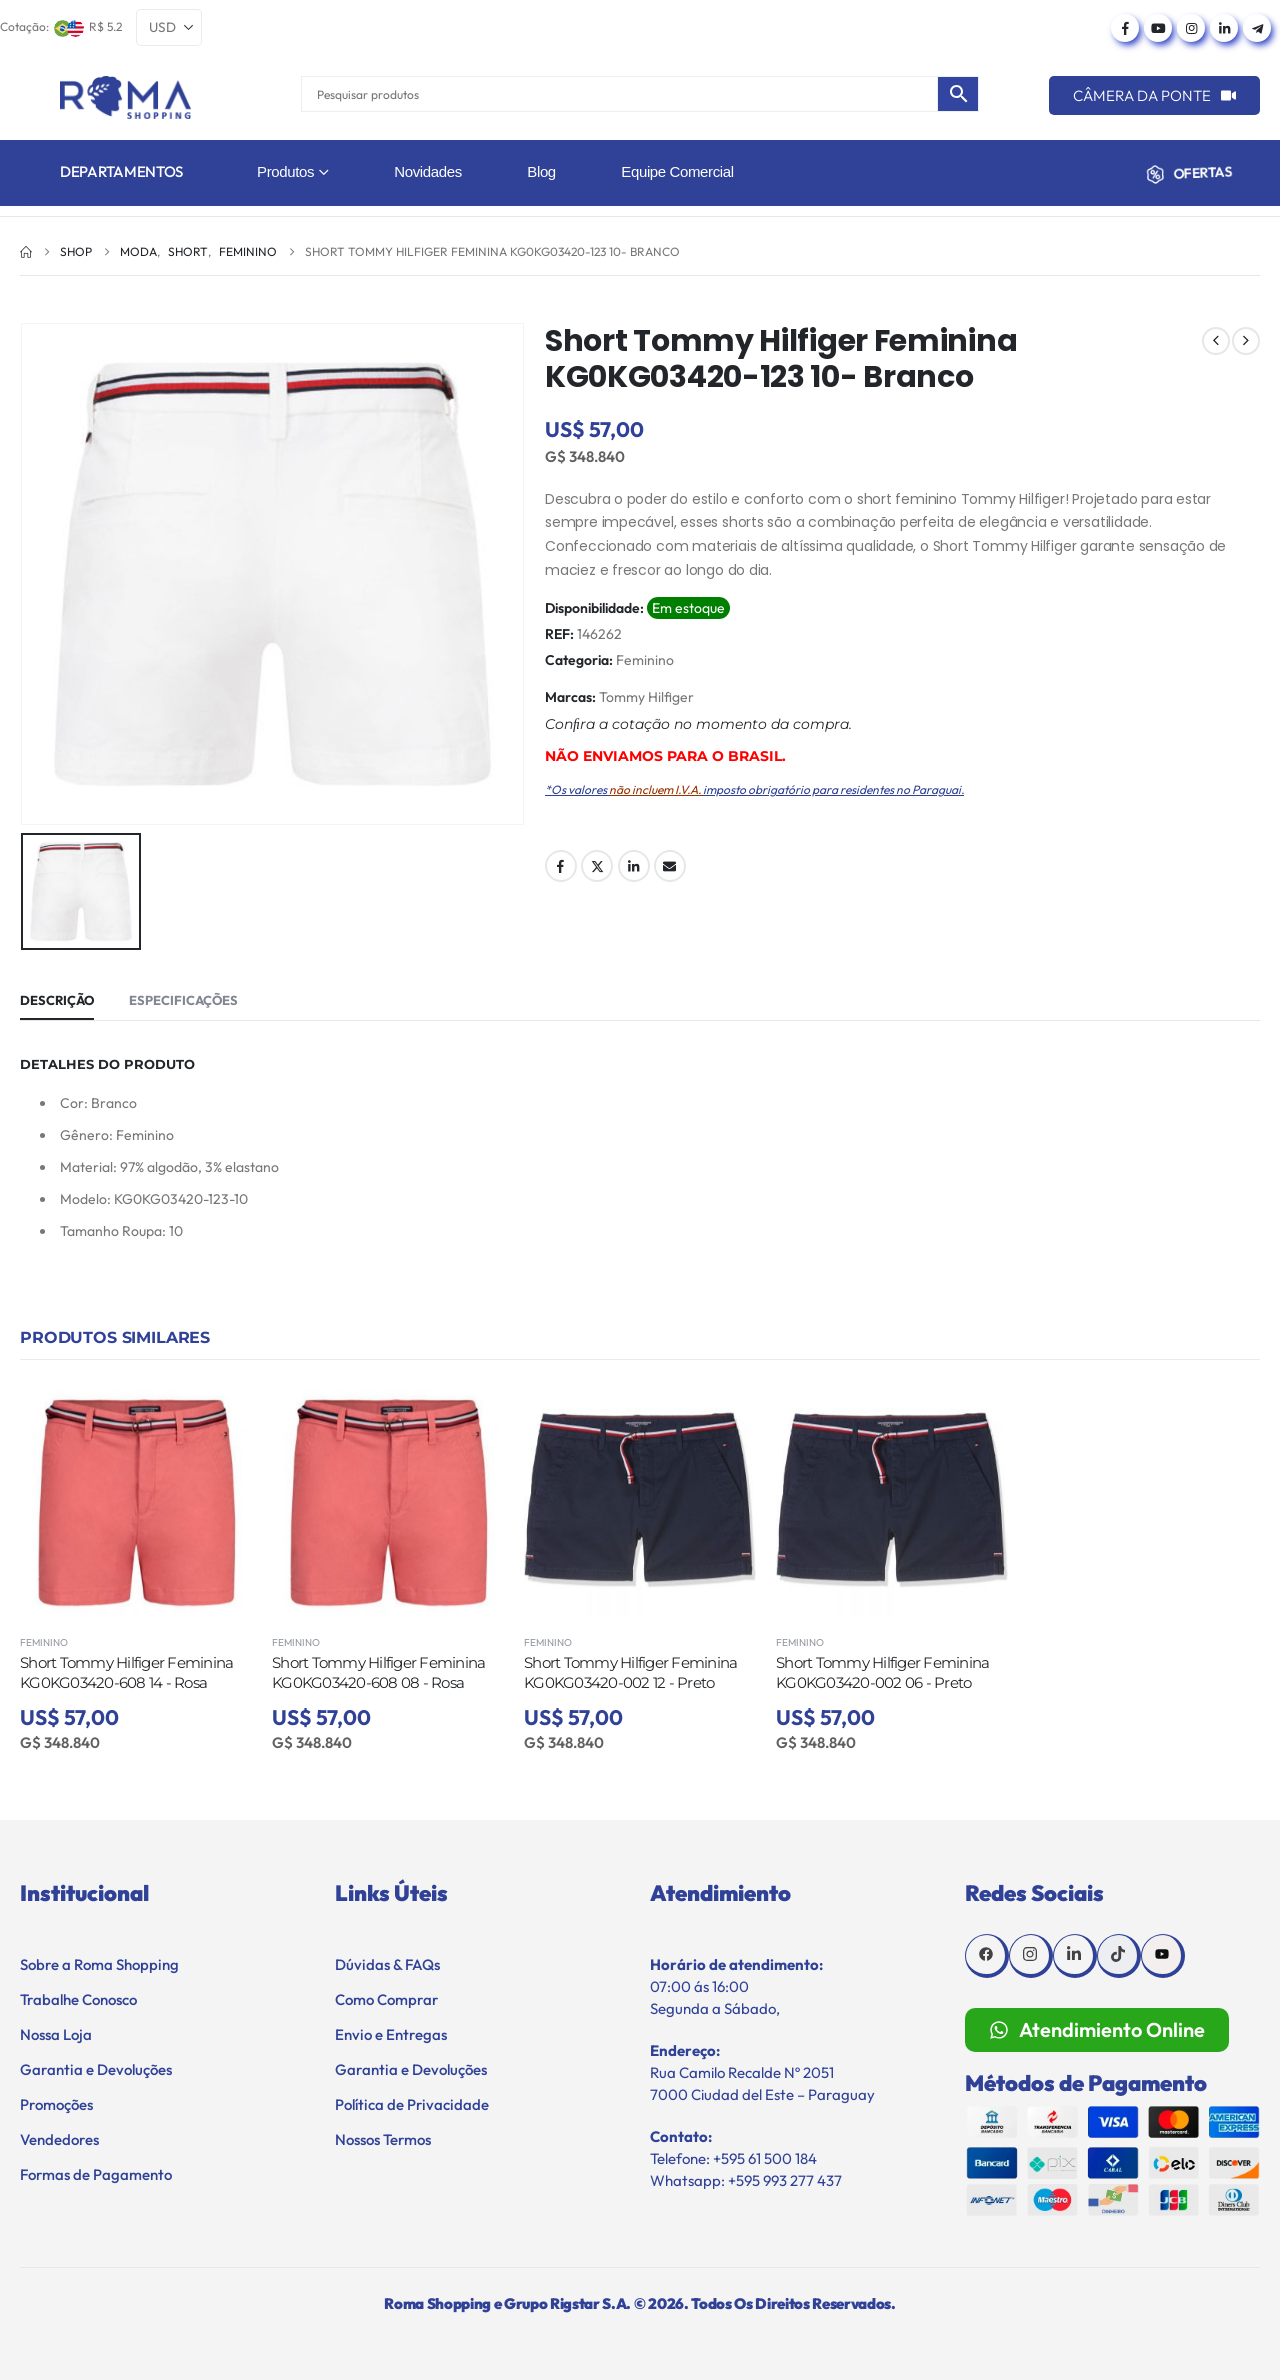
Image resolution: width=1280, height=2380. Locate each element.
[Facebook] (1125, 28)
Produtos (285, 171)
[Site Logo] (125, 97)
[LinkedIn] (1224, 28)
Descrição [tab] (57, 1000)
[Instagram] (1191, 28)
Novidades (428, 171)
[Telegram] (1257, 28)
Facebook (561, 866)
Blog (541, 171)
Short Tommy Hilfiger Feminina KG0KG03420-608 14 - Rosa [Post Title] (126, 1672)
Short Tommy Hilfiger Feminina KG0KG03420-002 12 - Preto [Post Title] (630, 1672)
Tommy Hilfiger (646, 697)
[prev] (1216, 341)
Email (670, 866)
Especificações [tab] (183, 1000)
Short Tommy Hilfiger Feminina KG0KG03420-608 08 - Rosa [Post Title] (378, 1672)
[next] (1246, 341)
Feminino (645, 660)
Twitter (597, 866)
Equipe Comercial (677, 171)
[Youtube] (1158, 28)
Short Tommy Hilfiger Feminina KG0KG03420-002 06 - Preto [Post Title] (882, 1672)
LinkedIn (634, 866)
